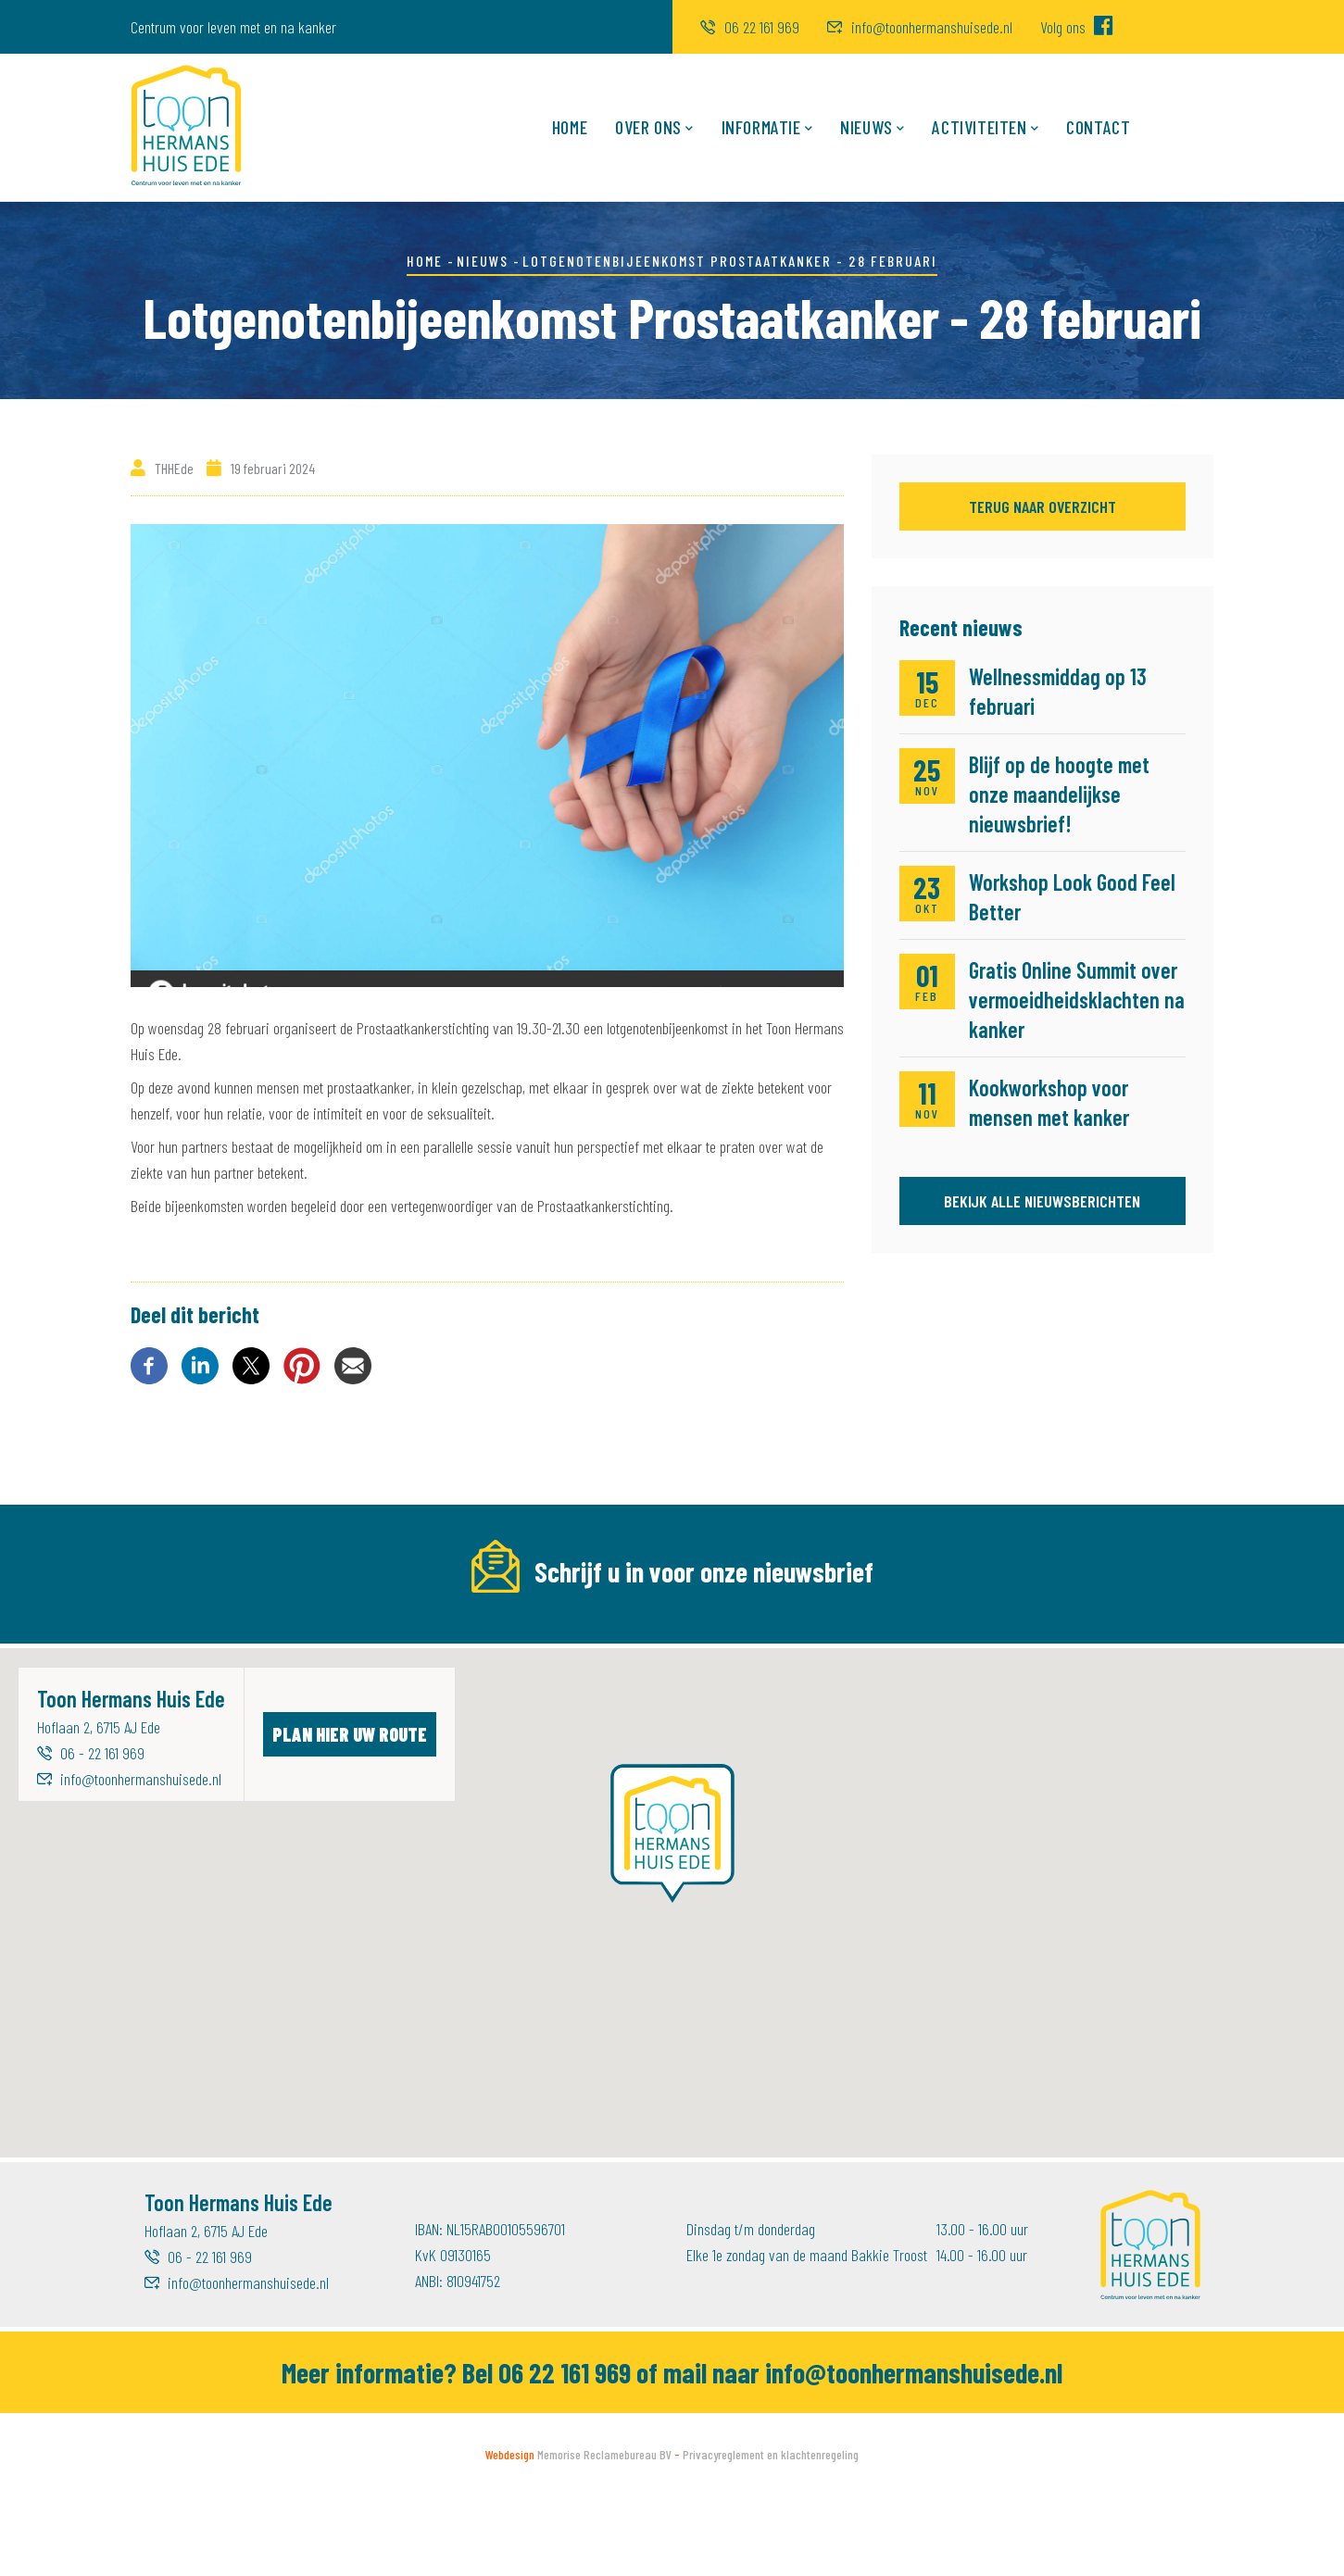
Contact (1098, 127)
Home (569, 127)
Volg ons (1076, 27)
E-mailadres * (172, 1635)
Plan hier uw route (349, 1815)
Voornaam (477, 1635)
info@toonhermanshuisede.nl (919, 27)
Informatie (767, 128)
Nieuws (872, 128)
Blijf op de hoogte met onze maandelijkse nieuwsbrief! (1059, 794)
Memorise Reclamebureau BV (604, 2535)
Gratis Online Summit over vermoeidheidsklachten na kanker (1077, 1000)
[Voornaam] (600, 1675)
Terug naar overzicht (1042, 506)
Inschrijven (1144, 1674)
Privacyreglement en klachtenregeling (771, 2535)
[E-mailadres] (285, 1675)
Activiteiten (985, 128)
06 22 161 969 (749, 27)
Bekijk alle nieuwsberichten (1042, 1201)
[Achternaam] (916, 1675)
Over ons (654, 128)
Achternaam (798, 1635)
